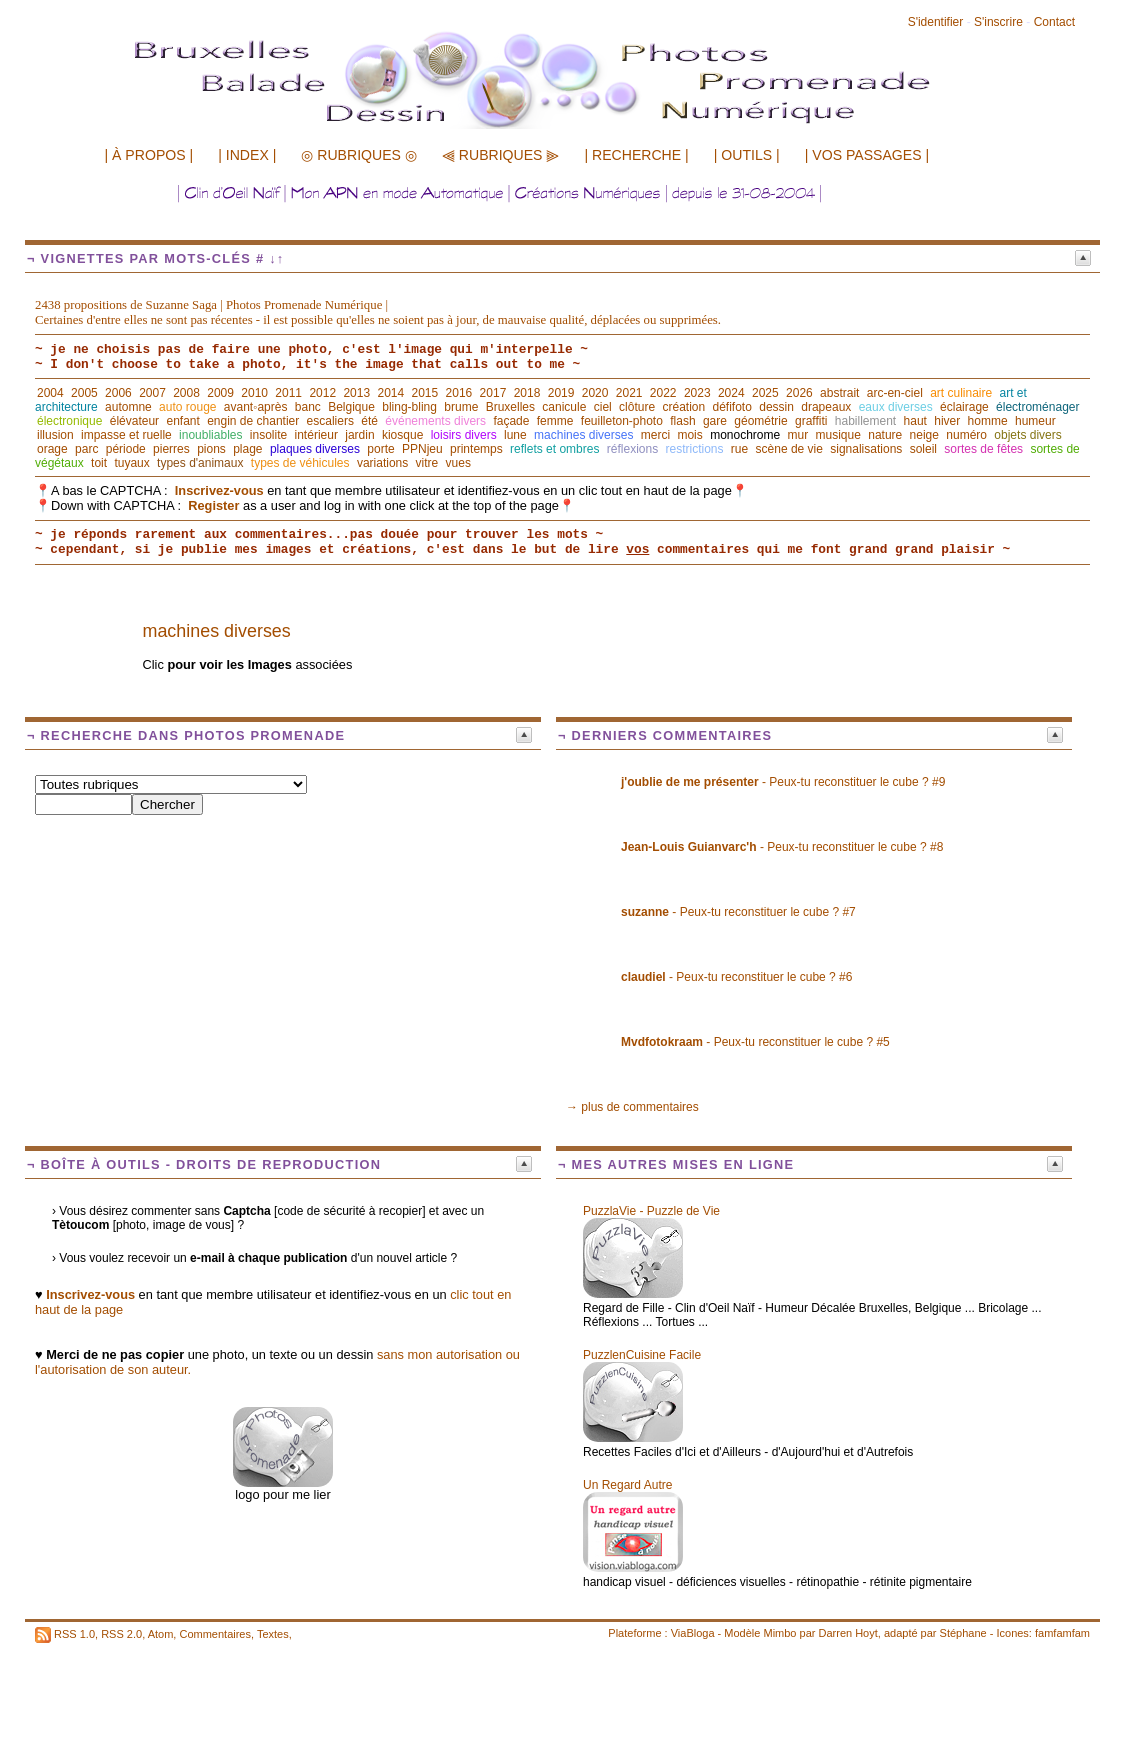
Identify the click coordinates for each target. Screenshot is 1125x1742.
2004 (50, 393)
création (683, 407)
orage (52, 449)
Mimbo (779, 1633)
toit (99, 463)
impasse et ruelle (126, 435)
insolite (268, 435)
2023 (697, 393)
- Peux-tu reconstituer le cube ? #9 (783, 782)
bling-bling (409, 407)
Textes (273, 1633)
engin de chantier (253, 421)
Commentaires (215, 1633)
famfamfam (1062, 1633)
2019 (561, 393)
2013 (356, 393)
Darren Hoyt (848, 1633)
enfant (182, 421)
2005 (84, 393)
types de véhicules (300, 463)
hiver (947, 421)
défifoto (732, 407)
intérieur (316, 435)
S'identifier (936, 22)
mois (689, 435)
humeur (1035, 421)
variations (382, 463)
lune (515, 435)
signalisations (866, 449)
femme (555, 421)
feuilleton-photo (622, 421)
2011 (288, 393)
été (369, 421)
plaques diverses (315, 449)
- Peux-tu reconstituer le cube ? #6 (736, 977)
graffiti (811, 421)
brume (461, 407)
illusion (55, 435)
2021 (629, 393)
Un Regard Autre (627, 1485)
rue (739, 449)
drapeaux (826, 407)
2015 (425, 393)
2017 (493, 393)
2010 (254, 393)
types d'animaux (200, 463)
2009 (220, 393)
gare (715, 421)
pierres (171, 449)
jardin (359, 435)
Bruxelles (510, 407)
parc (86, 449)
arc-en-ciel (895, 393)
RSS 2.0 (121, 1633)
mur (798, 435)
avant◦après (256, 407)
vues (458, 463)
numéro (966, 435)
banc (308, 407)
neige (924, 435)
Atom (161, 1633)
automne (128, 407)
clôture (637, 407)
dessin (776, 407)
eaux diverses (896, 407)
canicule (564, 407)
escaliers (330, 421)
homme (988, 421)
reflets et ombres (554, 449)
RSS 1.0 (74, 1633)
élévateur (134, 421)
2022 (663, 393)
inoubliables (210, 435)
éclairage (964, 407)
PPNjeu (422, 449)
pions (211, 449)
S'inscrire (998, 22)
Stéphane (963, 1633)
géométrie (760, 421)
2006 (118, 393)
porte (380, 449)
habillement (865, 421)
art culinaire (961, 393)
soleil (923, 449)
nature (885, 435)
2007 (152, 393)
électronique (69, 421)
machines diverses (583, 435)
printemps (476, 449)
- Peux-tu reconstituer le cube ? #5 (755, 1042)
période (126, 449)
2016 (459, 393)
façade (511, 421)
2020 (595, 393)
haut (915, 421)
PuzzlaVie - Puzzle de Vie (651, 1211)
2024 (731, 393)
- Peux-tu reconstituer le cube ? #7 (738, 912)
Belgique (351, 407)
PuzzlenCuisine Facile (642, 1355)
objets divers (1027, 435)
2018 (527, 393)
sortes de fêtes (983, 449)
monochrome (745, 435)
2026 (799, 393)
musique (838, 435)
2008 (186, 393)
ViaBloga (693, 1633)
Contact (1054, 22)
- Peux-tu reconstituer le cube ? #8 (782, 847)
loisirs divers (464, 435)
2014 (390, 393)
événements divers (435, 421)
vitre (427, 463)
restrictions (694, 449)
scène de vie (789, 449)
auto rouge (187, 407)
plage (247, 449)
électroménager (1037, 407)
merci (655, 435)
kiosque (402, 435)
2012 (322, 393)
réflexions (632, 449)
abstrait (839, 393)
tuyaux (131, 463)
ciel (603, 407)
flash (682, 421)
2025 (765, 393)
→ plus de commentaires (632, 1107)
